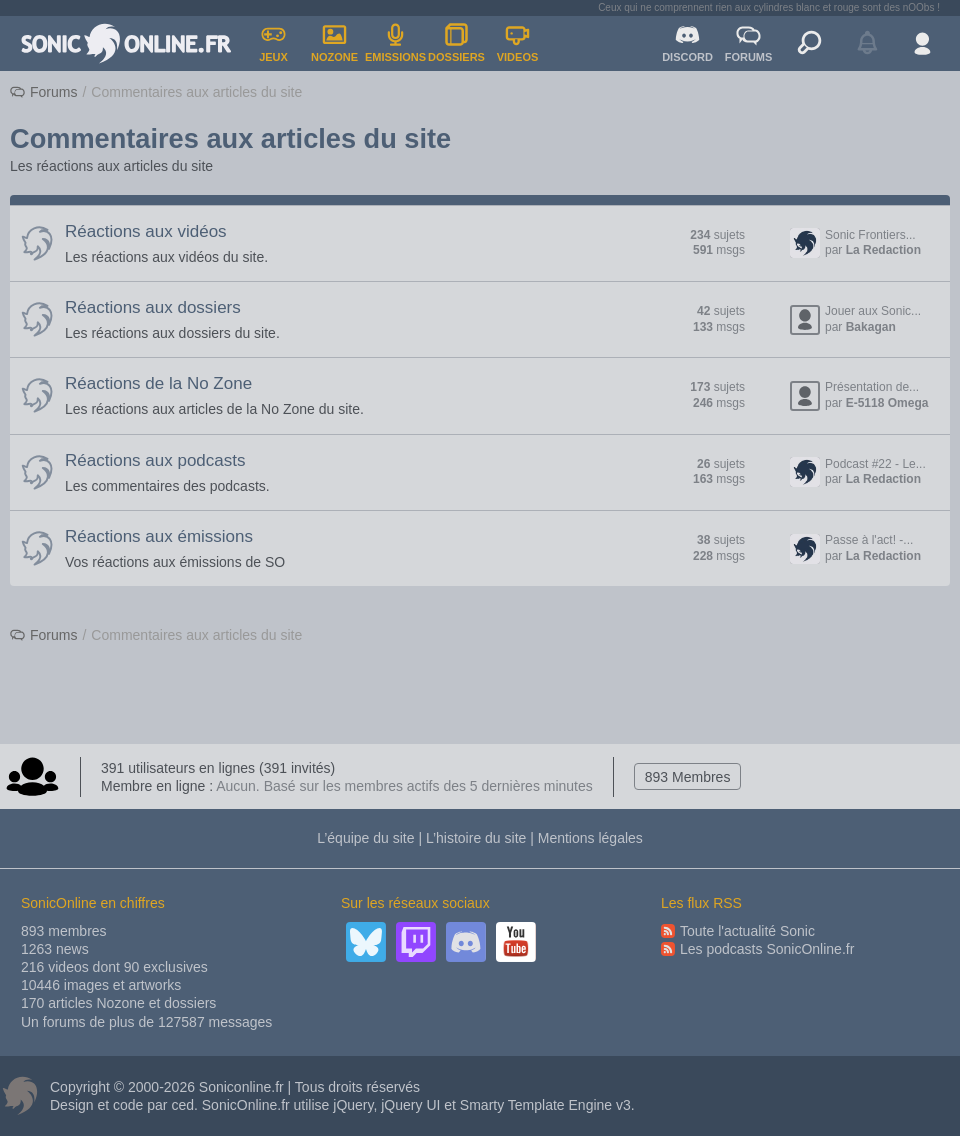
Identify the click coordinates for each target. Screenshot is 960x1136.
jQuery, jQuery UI (386, 1105)
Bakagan (871, 327)
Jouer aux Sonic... (873, 311)
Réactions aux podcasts (155, 460)
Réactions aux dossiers (153, 307)
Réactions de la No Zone (158, 383)
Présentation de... (872, 387)
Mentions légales (590, 838)
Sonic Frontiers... (870, 235)
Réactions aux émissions (159, 536)
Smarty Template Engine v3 (545, 1105)
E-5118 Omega (887, 403)
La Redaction (883, 250)
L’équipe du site (365, 838)
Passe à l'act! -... (869, 540)
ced (182, 1105)
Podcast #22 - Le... (875, 464)
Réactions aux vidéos (146, 231)
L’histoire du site (476, 838)
